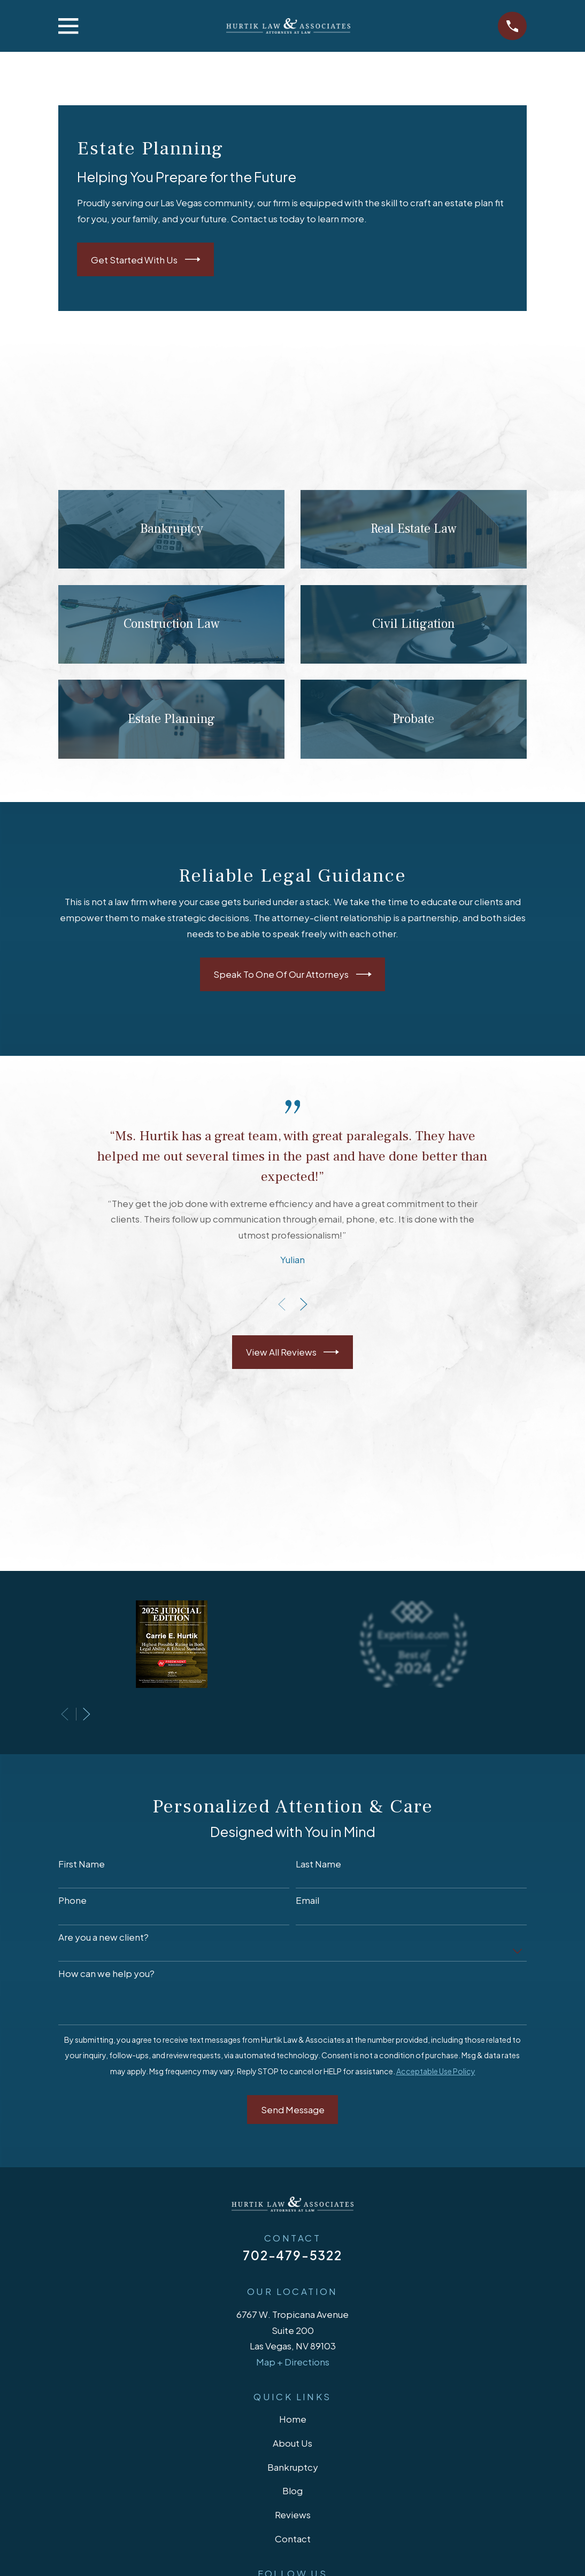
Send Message (293, 2109)
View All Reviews (293, 1352)
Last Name (318, 1863)
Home (292, 2419)
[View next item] (303, 1304)
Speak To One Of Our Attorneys (292, 974)
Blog (292, 2490)
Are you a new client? (103, 1937)
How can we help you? (106, 1973)
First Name (81, 1863)
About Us (292, 2443)
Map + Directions (292, 2362)
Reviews (293, 2514)
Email (307, 1900)
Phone (72, 1900)
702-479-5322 (292, 2255)
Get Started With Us (146, 259)
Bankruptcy (292, 2467)
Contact (293, 2538)
